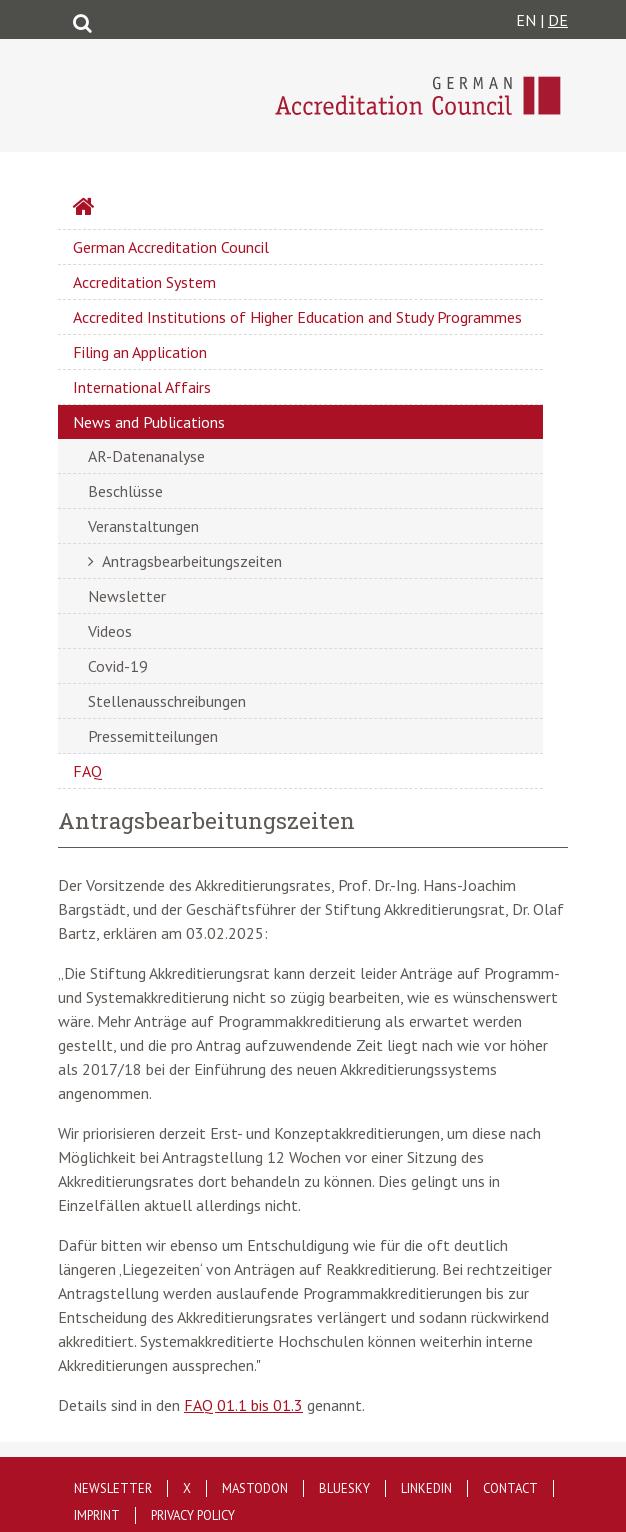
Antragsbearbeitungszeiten (192, 561)
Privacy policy (193, 1515)
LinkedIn (426, 1488)
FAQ (87, 771)
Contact (510, 1488)
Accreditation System (144, 282)
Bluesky (344, 1488)
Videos (110, 631)
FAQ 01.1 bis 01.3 (243, 1405)
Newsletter (127, 596)
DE (558, 20)
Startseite (137, 209)
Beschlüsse (125, 491)
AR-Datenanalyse (146, 456)
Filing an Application (140, 352)
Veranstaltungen (143, 526)
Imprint (97, 1515)
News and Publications (149, 422)
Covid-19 (118, 666)
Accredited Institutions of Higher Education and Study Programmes (297, 317)
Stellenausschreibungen (167, 701)
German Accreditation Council (171, 247)
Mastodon (255, 1488)
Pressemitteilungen (153, 736)
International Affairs (142, 387)
